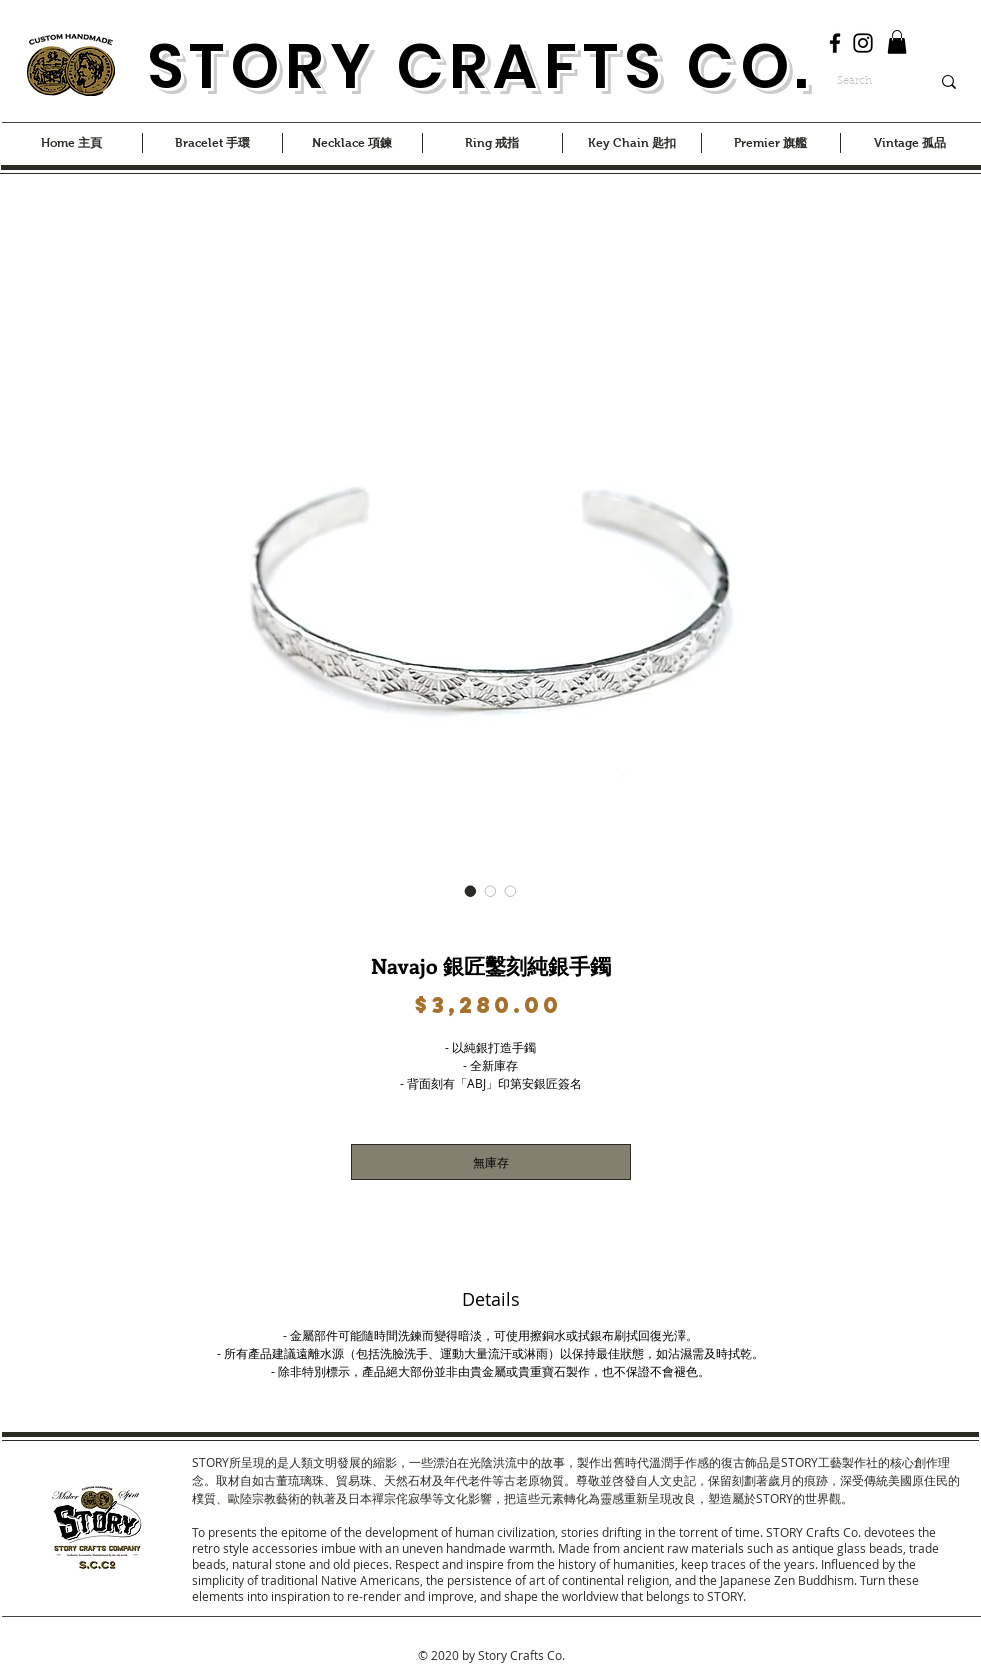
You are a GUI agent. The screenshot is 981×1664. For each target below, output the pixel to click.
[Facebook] (835, 43)
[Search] (868, 82)
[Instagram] (863, 43)
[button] (897, 42)
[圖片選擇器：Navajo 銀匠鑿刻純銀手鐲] (471, 891)
